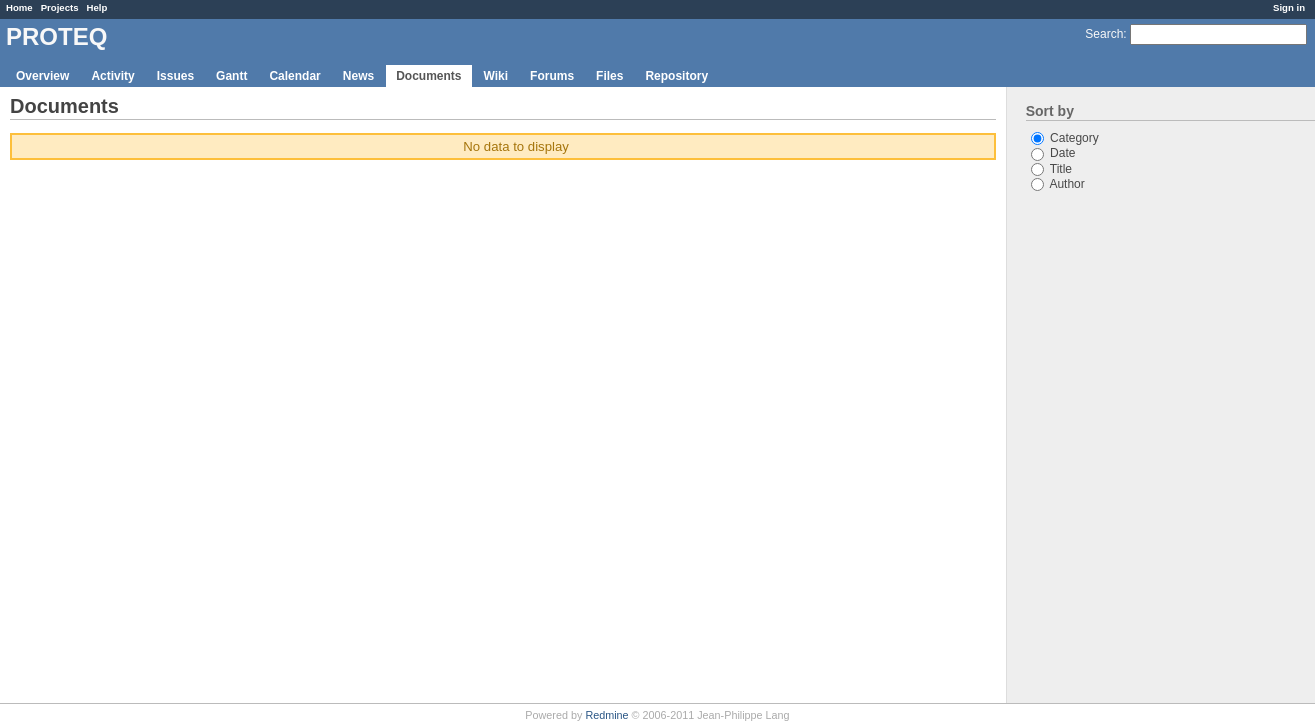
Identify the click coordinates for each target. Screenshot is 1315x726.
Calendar (294, 76)
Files (609, 76)
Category (1065, 138)
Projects (60, 7)
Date (1053, 153)
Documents (428, 76)
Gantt (231, 76)
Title (1051, 169)
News (358, 76)
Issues (175, 76)
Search (1104, 34)
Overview (42, 76)
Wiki (496, 76)
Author (1058, 184)
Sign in (1289, 7)
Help (97, 7)
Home (19, 7)
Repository (676, 76)
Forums (552, 76)
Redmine (606, 715)
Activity (112, 76)
